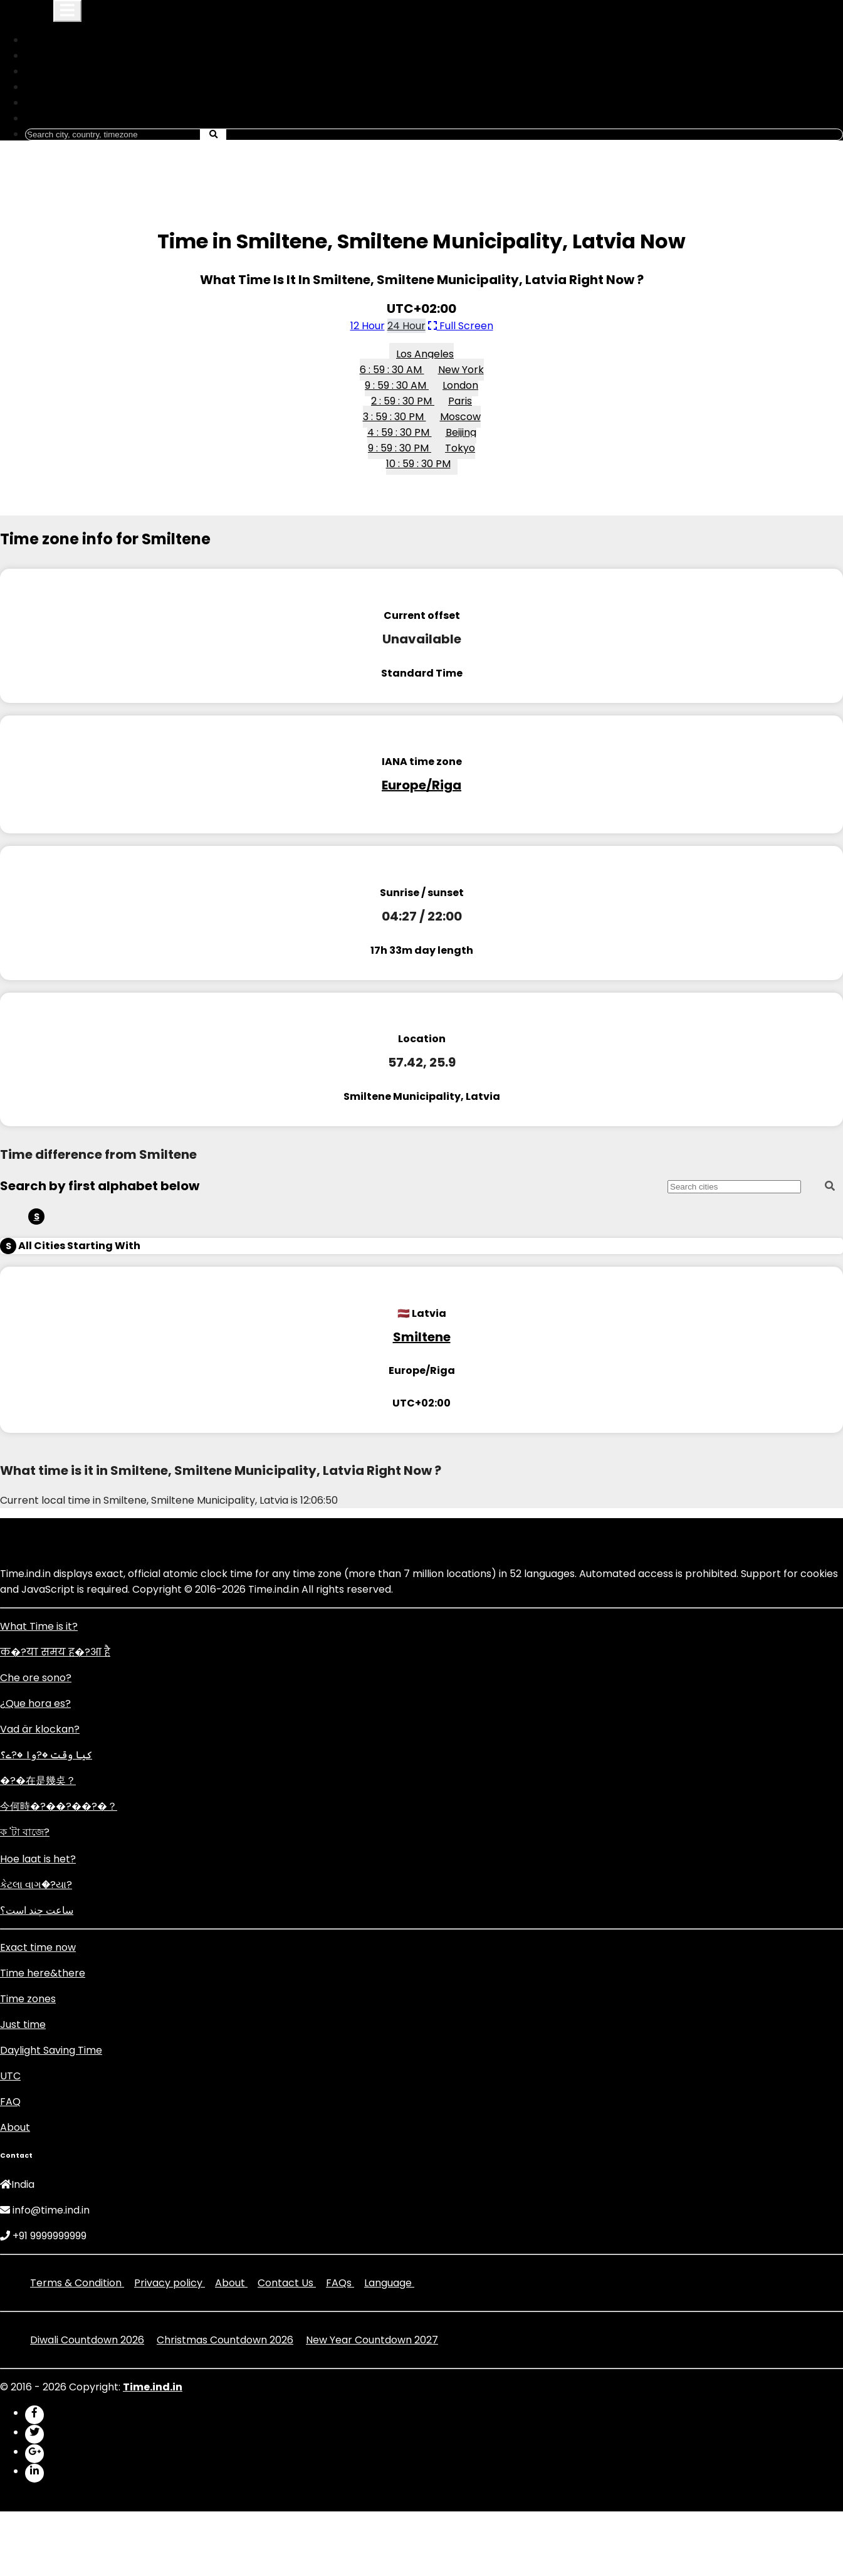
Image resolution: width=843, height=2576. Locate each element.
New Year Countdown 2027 (372, 2340)
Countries (55, 55)
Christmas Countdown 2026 (225, 2340)
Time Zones (59, 71)
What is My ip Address (86, 40)
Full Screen (460, 326)
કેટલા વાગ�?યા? (36, 1884)
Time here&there (42, 1973)
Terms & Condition (77, 2283)
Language (56, 118)
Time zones (28, 1999)
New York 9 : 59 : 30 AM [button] (424, 377)
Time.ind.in (25, 13)
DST (41, 87)
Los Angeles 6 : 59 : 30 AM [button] (407, 362)
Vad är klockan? (40, 1729)
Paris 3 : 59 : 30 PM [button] (418, 409)
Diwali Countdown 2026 (87, 2340)
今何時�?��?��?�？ (58, 1806)
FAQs (340, 2283)
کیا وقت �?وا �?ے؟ (46, 1755)
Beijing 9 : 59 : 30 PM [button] (422, 440)
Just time (23, 2024)
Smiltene (422, 1337)
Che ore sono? (35, 1678)
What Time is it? (39, 1626)
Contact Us (287, 2283)
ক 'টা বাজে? (25, 1832)
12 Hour (367, 326)
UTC (10, 2076)
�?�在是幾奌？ (38, 1780)
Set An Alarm (63, 102)
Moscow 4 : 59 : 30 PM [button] (424, 424)
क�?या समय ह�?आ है (55, 1652)
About (15, 2127)
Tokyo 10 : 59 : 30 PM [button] (431, 456)
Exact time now (38, 1947)
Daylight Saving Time (51, 2050)
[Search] (113, 134)
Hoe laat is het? (38, 1859)
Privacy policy (169, 2283)
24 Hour (406, 326)
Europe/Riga (421, 785)
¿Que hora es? (35, 1703)
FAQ (10, 2101)
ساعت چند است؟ (36, 1910)
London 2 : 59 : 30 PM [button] (424, 393)
